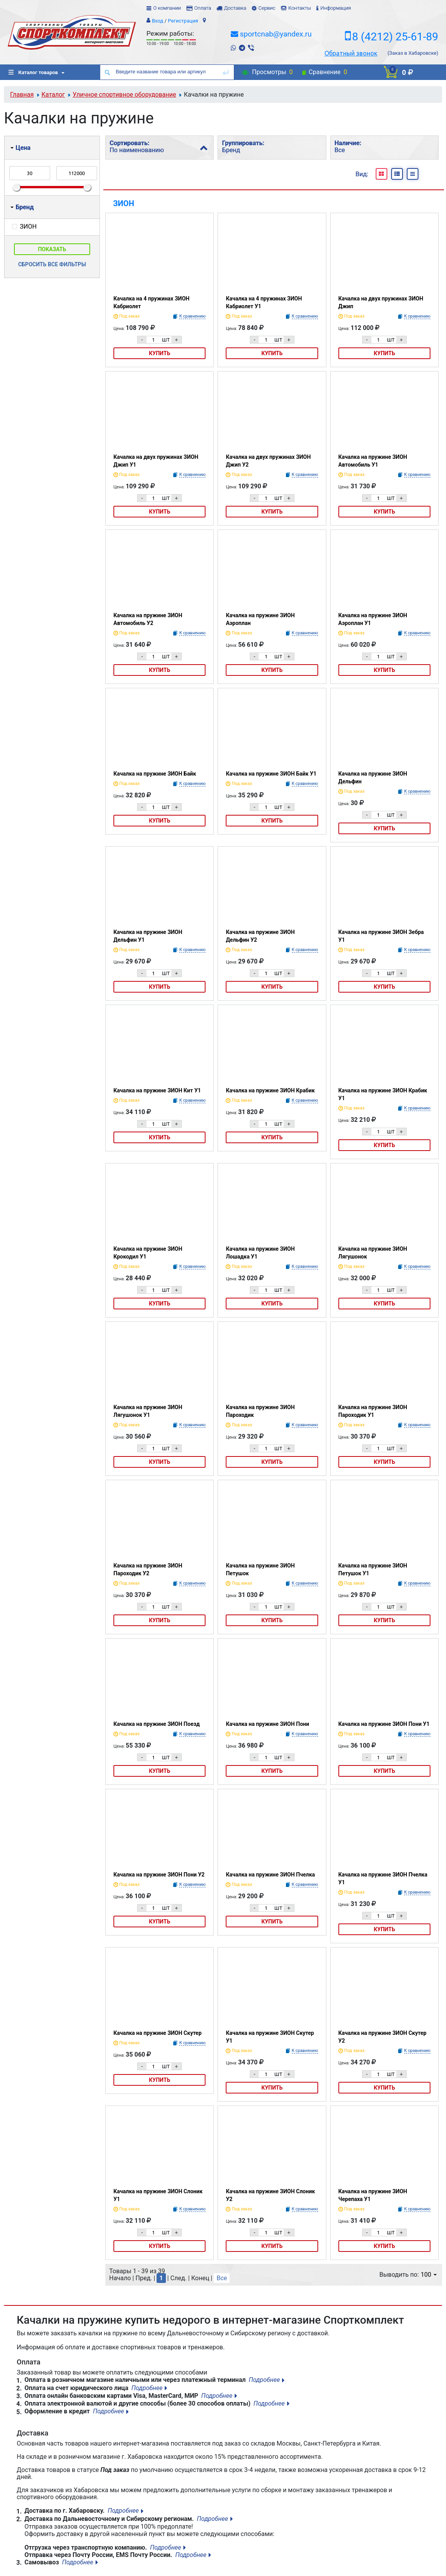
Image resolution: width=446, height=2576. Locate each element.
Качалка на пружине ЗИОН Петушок (260, 1569)
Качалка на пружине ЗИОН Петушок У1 (372, 1569)
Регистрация (183, 21)
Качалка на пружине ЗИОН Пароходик (260, 1411)
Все (221, 2278)
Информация (335, 8)
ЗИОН (123, 203)
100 (429, 2274)
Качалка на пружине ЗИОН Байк (154, 774)
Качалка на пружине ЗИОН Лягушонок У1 (147, 1411)
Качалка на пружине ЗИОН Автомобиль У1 (372, 461)
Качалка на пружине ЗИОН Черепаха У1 (372, 2195)
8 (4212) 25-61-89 (395, 36)
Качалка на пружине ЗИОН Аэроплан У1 (372, 619)
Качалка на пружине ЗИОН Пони (267, 1724)
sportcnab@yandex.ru (276, 34)
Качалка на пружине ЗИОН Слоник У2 (270, 2195)
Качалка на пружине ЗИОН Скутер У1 (270, 2037)
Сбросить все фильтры (52, 264)
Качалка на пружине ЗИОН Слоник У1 (157, 2195)
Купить (159, 353)
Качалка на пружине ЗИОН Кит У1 (157, 1090)
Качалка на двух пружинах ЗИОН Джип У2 (268, 461)
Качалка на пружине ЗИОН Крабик (270, 1090)
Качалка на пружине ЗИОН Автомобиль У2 (147, 619)
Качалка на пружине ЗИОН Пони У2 (159, 1874)
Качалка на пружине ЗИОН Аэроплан (260, 619)
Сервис (266, 8)
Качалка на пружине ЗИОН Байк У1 (271, 774)
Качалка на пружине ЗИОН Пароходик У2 (147, 1569)
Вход (157, 21)
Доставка (235, 8)
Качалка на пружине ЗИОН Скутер (157, 2033)
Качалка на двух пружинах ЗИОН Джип (380, 302)
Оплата (202, 8)
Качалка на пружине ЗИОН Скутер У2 (382, 2037)
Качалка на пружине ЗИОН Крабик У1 (382, 1094)
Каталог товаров (33, 72)
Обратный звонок (350, 53)
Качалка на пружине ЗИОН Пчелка (270, 1874)
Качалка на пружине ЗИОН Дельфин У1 (147, 936)
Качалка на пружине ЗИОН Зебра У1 (381, 936)
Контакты (299, 8)
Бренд (22, 207)
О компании (167, 8)
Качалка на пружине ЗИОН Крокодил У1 (147, 1253)
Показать (52, 249)
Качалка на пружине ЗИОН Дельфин (372, 778)
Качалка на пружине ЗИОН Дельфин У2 (260, 936)
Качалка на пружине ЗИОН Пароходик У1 (372, 1411)
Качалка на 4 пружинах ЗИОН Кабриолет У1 (264, 302)
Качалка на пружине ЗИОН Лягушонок (372, 1253)
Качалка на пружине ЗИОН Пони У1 (384, 1724)
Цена (20, 147)
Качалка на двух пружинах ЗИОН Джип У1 (156, 461)
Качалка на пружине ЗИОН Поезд (156, 1724)
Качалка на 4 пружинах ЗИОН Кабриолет (151, 302)
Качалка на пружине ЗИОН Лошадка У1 (260, 1253)
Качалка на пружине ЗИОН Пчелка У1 (382, 1878)
